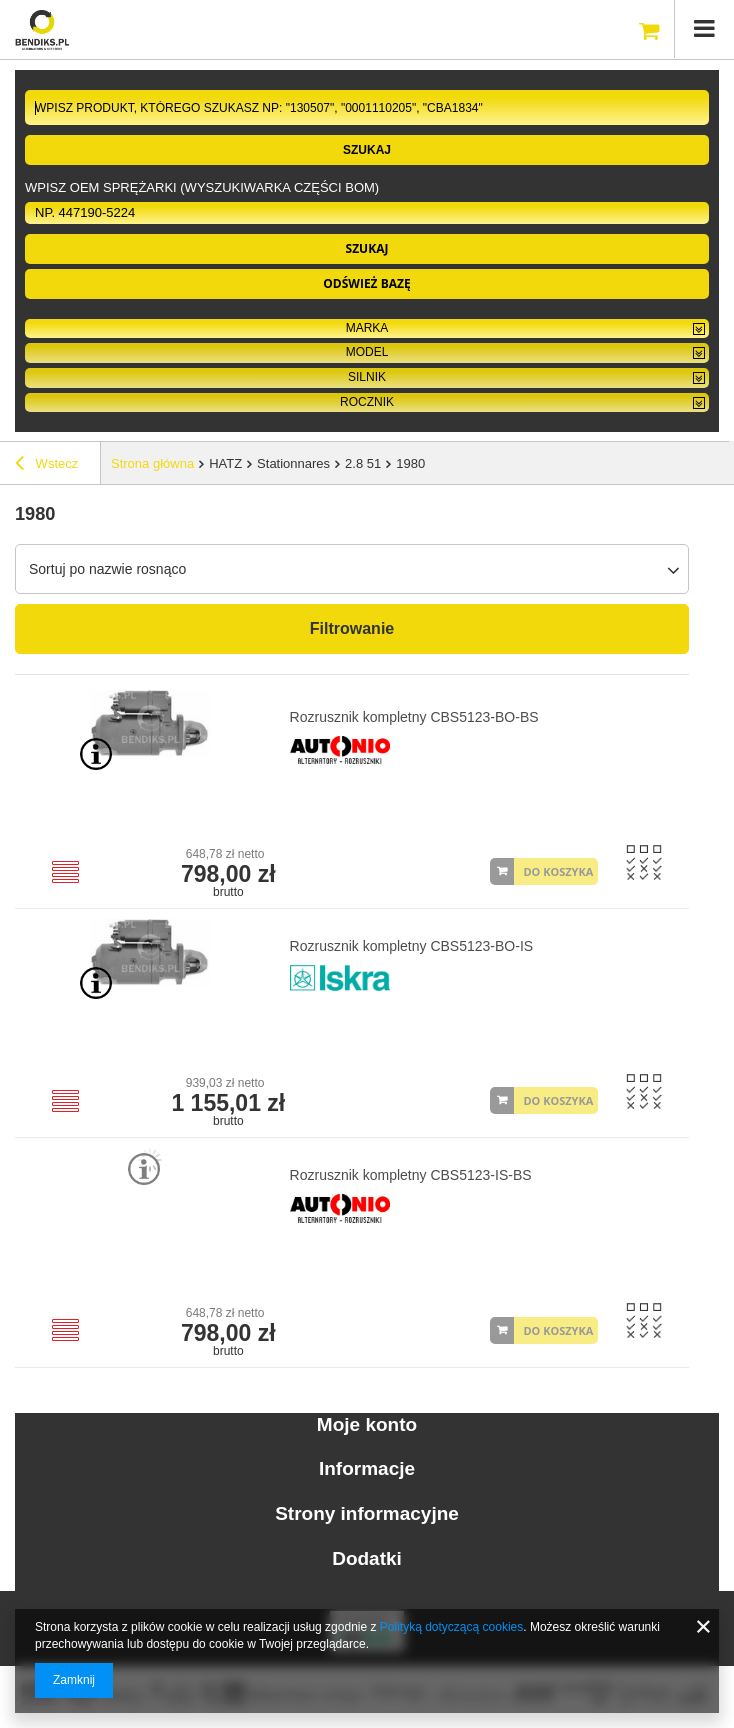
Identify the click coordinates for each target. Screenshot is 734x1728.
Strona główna (152, 463)
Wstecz (46, 466)
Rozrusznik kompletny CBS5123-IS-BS (411, 1175)
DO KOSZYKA (558, 871)
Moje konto (367, 1424)
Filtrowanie (352, 628)
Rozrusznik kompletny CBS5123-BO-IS (412, 946)
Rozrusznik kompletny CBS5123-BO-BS (414, 717)
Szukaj (367, 150)
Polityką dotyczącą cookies (451, 1627)
